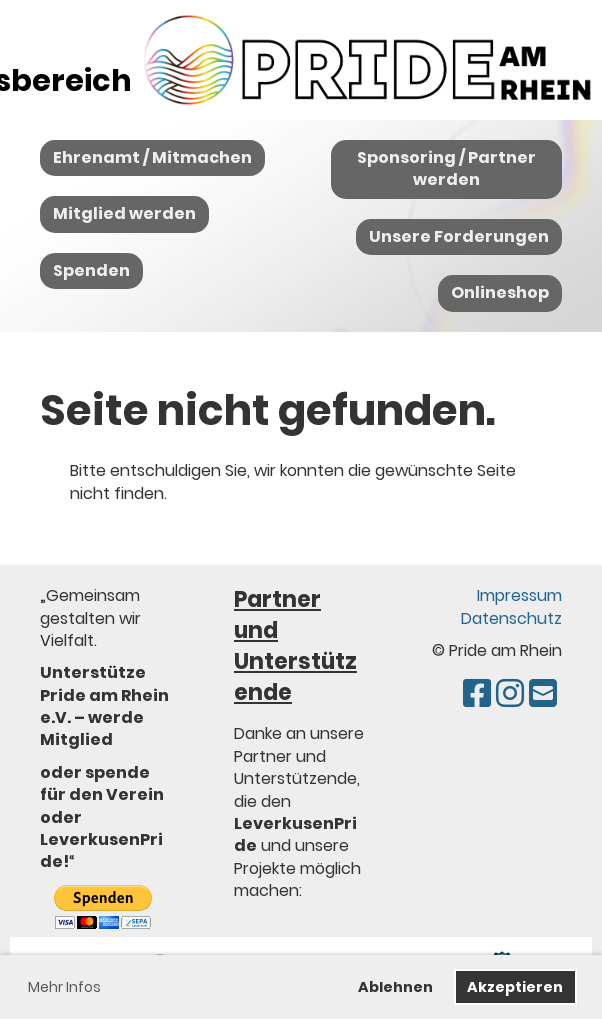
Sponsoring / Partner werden (446, 168)
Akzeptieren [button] (515, 987)
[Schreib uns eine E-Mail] (543, 693)
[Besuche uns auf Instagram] (510, 693)
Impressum (519, 595)
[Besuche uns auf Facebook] (477, 693)
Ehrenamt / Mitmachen (152, 157)
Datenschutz (511, 618)
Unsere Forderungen (459, 236)
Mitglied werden (124, 213)
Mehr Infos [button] (64, 987)
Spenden (91, 270)
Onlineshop (500, 292)
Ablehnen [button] (395, 987)
